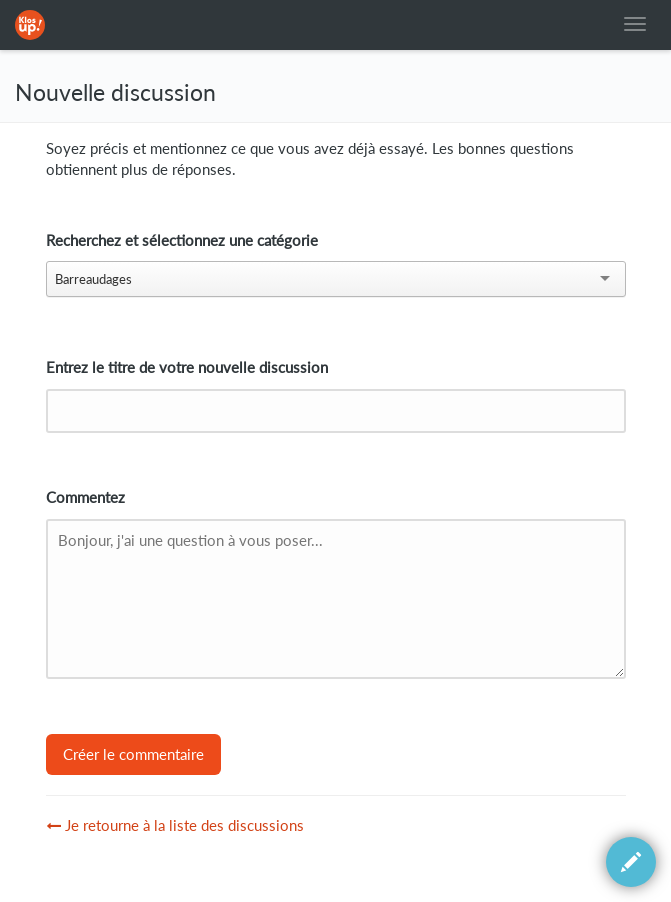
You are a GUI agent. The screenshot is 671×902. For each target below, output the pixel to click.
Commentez (85, 497)
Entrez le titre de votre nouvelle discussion (187, 367)
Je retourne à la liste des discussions (175, 825)
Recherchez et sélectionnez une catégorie (182, 240)
